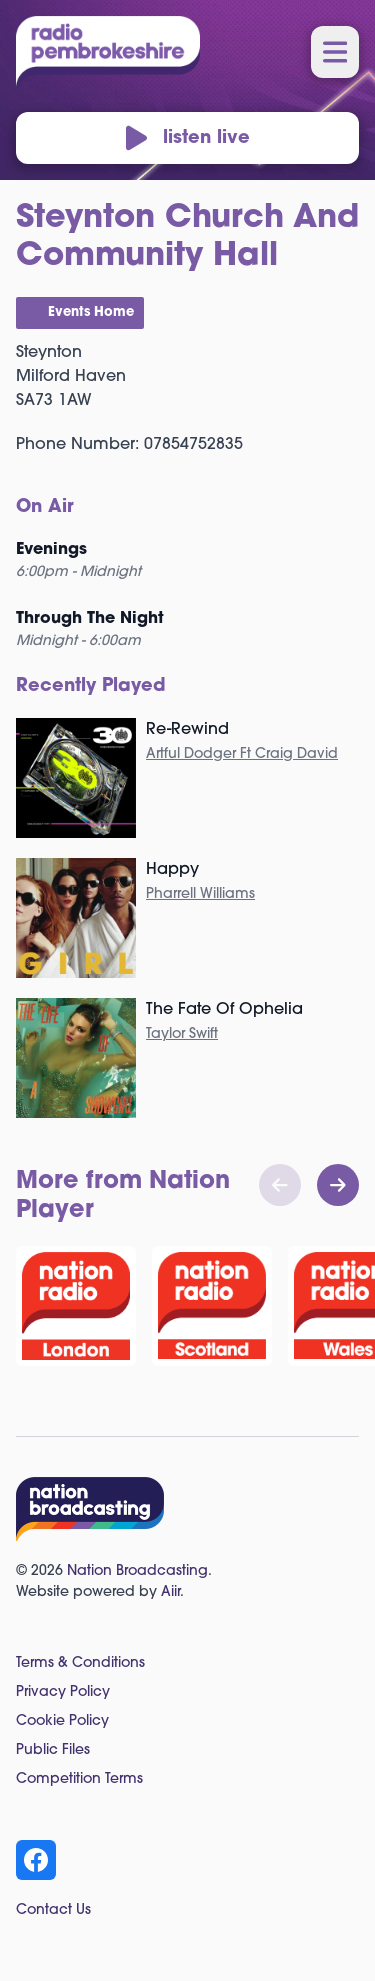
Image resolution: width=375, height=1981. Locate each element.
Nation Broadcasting (137, 1571)
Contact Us (53, 1910)
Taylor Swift (182, 1034)
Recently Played (91, 686)
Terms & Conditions (80, 1663)
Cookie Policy (62, 1721)
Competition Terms (79, 1779)
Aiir (170, 1592)
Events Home (91, 312)
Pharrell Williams (200, 894)
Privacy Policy (63, 1692)
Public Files (53, 1750)
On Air (45, 507)
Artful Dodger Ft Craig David (242, 754)
